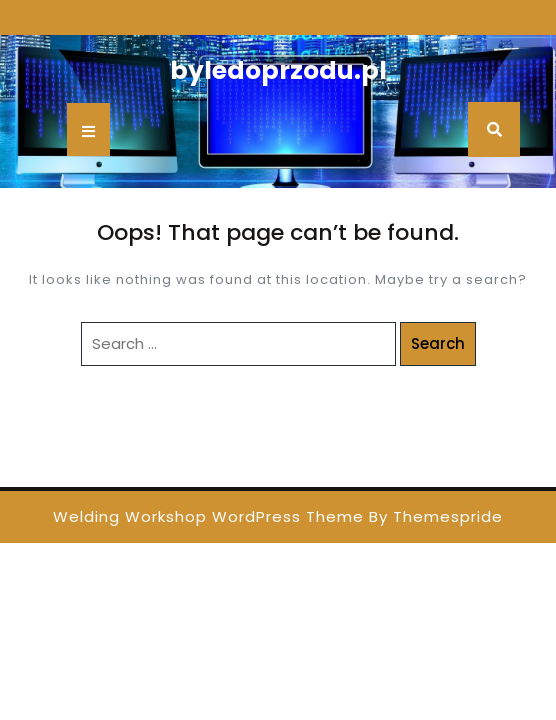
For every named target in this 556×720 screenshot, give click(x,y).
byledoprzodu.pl (278, 70)
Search (438, 343)
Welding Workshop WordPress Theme (208, 516)
